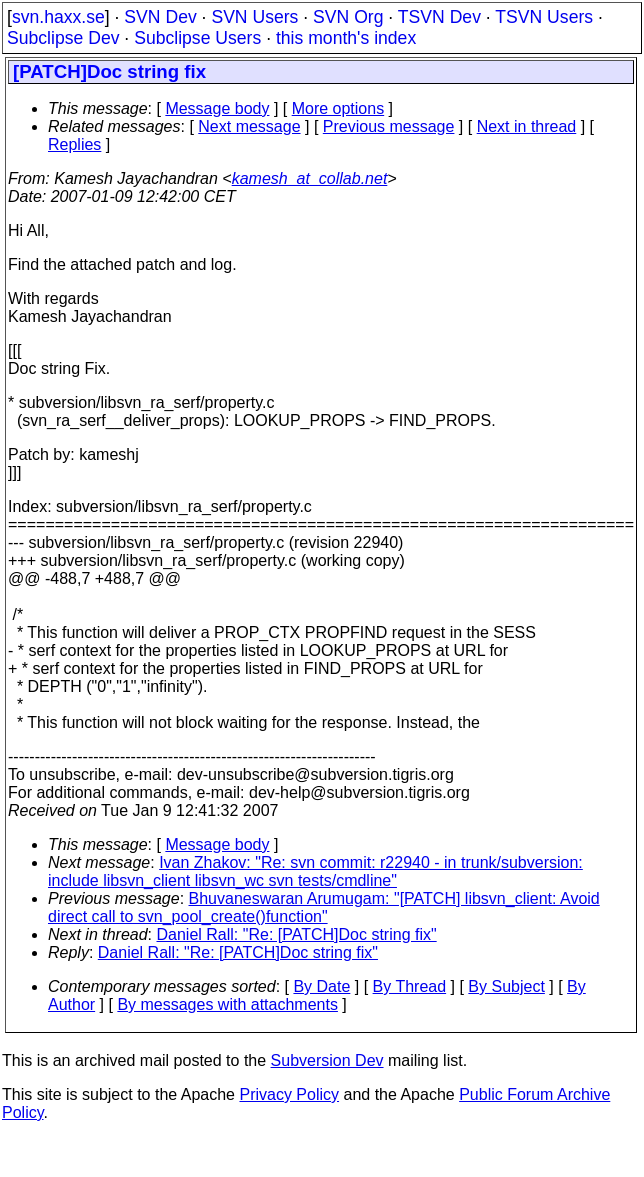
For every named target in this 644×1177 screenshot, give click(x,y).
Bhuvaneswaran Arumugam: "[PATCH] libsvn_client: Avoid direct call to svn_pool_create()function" (324, 907)
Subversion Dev (327, 1060)
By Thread (410, 986)
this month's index (346, 38)
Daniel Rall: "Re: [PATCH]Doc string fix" (297, 934)
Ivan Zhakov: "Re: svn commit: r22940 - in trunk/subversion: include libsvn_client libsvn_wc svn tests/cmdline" (315, 871)
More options (338, 108)
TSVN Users (544, 17)
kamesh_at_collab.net (310, 178)
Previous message (389, 126)
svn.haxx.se (58, 17)
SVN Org (348, 17)
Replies (74, 144)
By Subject (506, 986)
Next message (249, 126)
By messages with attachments (227, 1004)
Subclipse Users (197, 38)
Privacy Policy (289, 1094)
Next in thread (527, 126)
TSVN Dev (439, 17)
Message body (217, 108)
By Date (321, 986)
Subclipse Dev (63, 38)
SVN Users (254, 17)
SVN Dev (160, 17)
